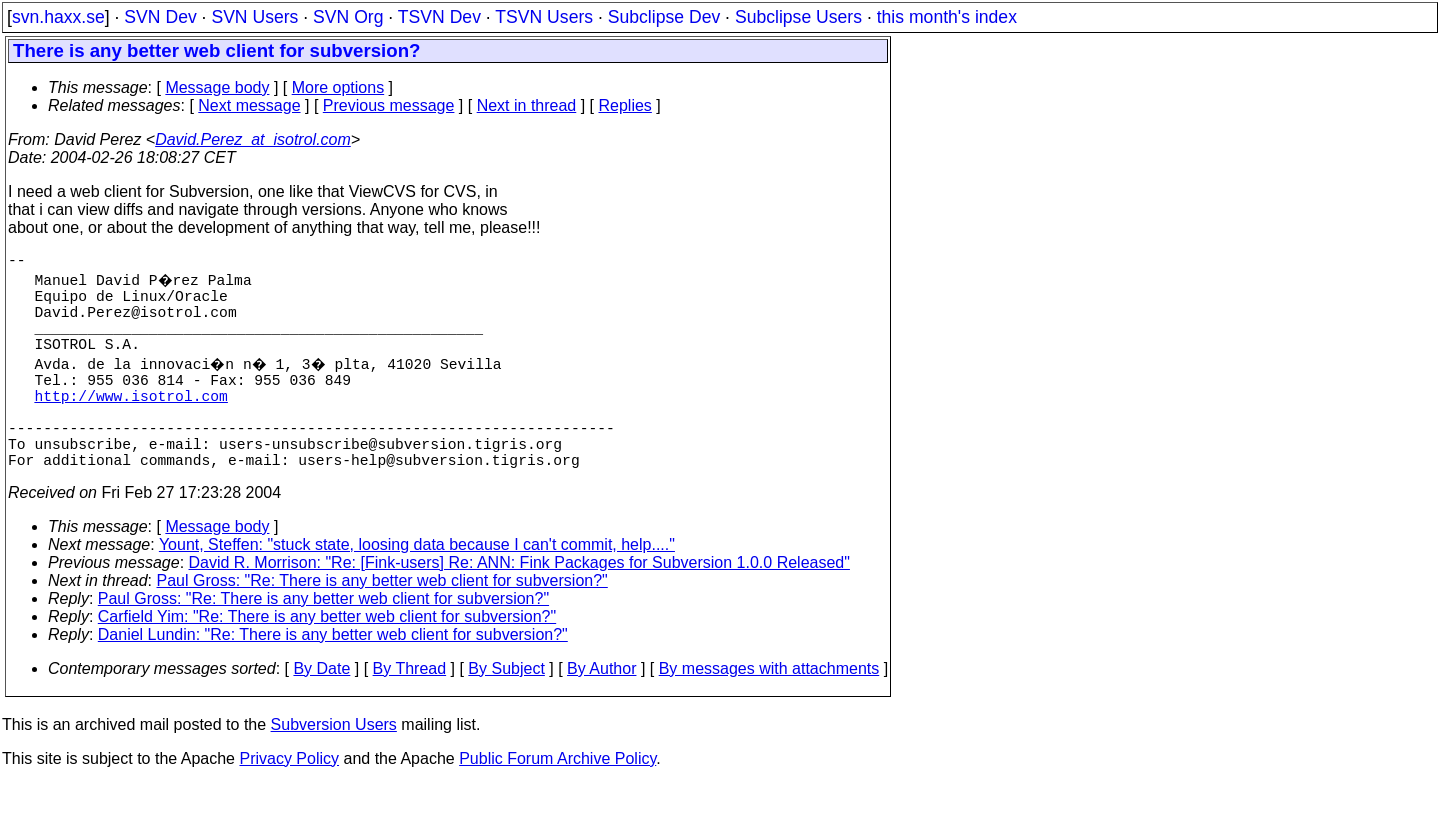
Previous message (389, 105)
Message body (217, 87)
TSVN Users (544, 17)
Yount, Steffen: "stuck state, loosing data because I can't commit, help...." (417, 588)
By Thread (410, 712)
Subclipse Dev (664, 17)
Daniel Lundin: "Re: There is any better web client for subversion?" (333, 678)
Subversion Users (334, 768)
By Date (321, 712)
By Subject (506, 712)
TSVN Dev (439, 17)
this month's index (947, 17)
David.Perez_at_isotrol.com (253, 139)
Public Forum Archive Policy (557, 802)
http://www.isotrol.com (130, 423)
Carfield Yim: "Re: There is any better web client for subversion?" (327, 660)
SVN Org (348, 17)
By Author (601, 712)
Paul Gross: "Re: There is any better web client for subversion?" (382, 624)
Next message (249, 105)
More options (338, 87)
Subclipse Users (798, 17)
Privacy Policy (289, 802)
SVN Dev (160, 17)
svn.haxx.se (58, 17)
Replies (625, 105)
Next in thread (527, 105)
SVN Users (254, 17)
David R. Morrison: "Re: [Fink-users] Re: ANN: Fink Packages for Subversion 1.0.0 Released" (519, 606)
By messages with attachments (769, 712)
